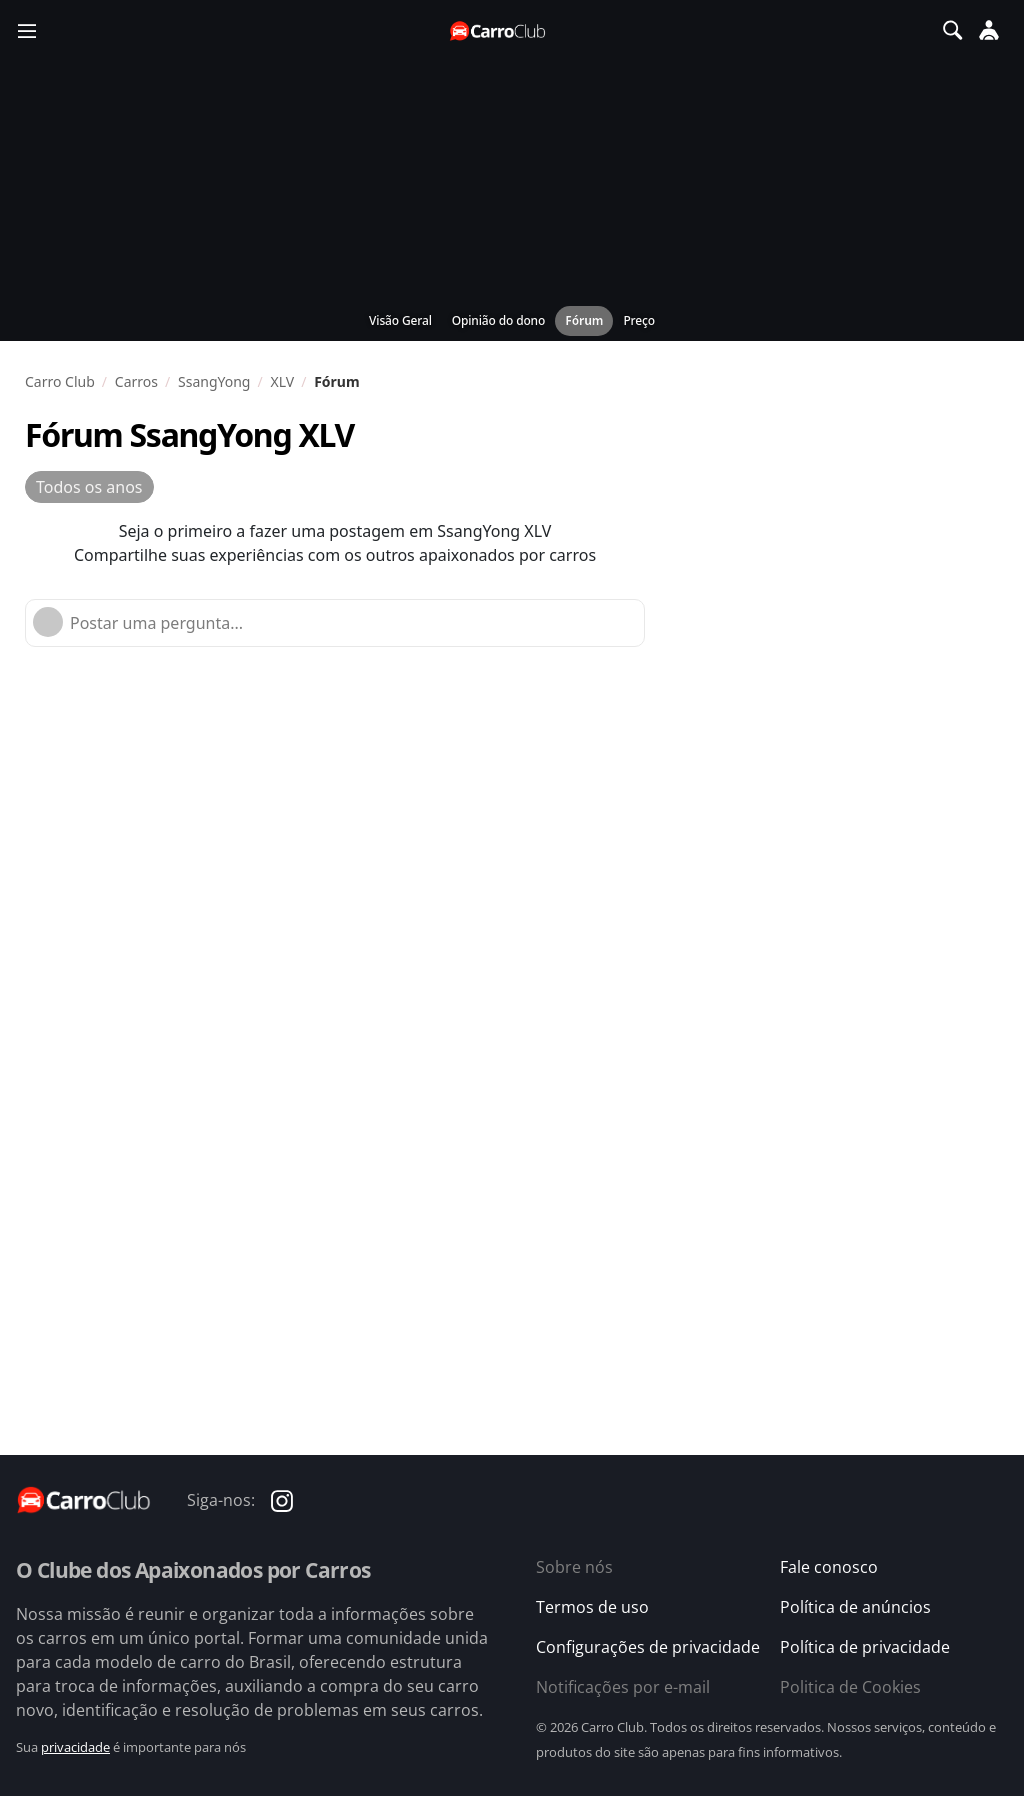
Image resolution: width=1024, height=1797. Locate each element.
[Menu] (27, 30)
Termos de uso (592, 1607)
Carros (136, 381)
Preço (639, 320)
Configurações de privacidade (648, 1647)
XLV (282, 381)
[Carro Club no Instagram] (282, 1499)
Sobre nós (574, 1567)
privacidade (75, 1747)
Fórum (584, 320)
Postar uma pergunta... (156, 623)
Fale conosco (829, 1567)
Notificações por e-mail (623, 1687)
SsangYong (214, 381)
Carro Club (60, 381)
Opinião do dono (498, 320)
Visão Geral (400, 320)
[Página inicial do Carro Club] (499, 30)
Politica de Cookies (850, 1687)
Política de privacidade (865, 1647)
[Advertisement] (469, 854)
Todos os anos (89, 487)
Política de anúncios (855, 1607)
